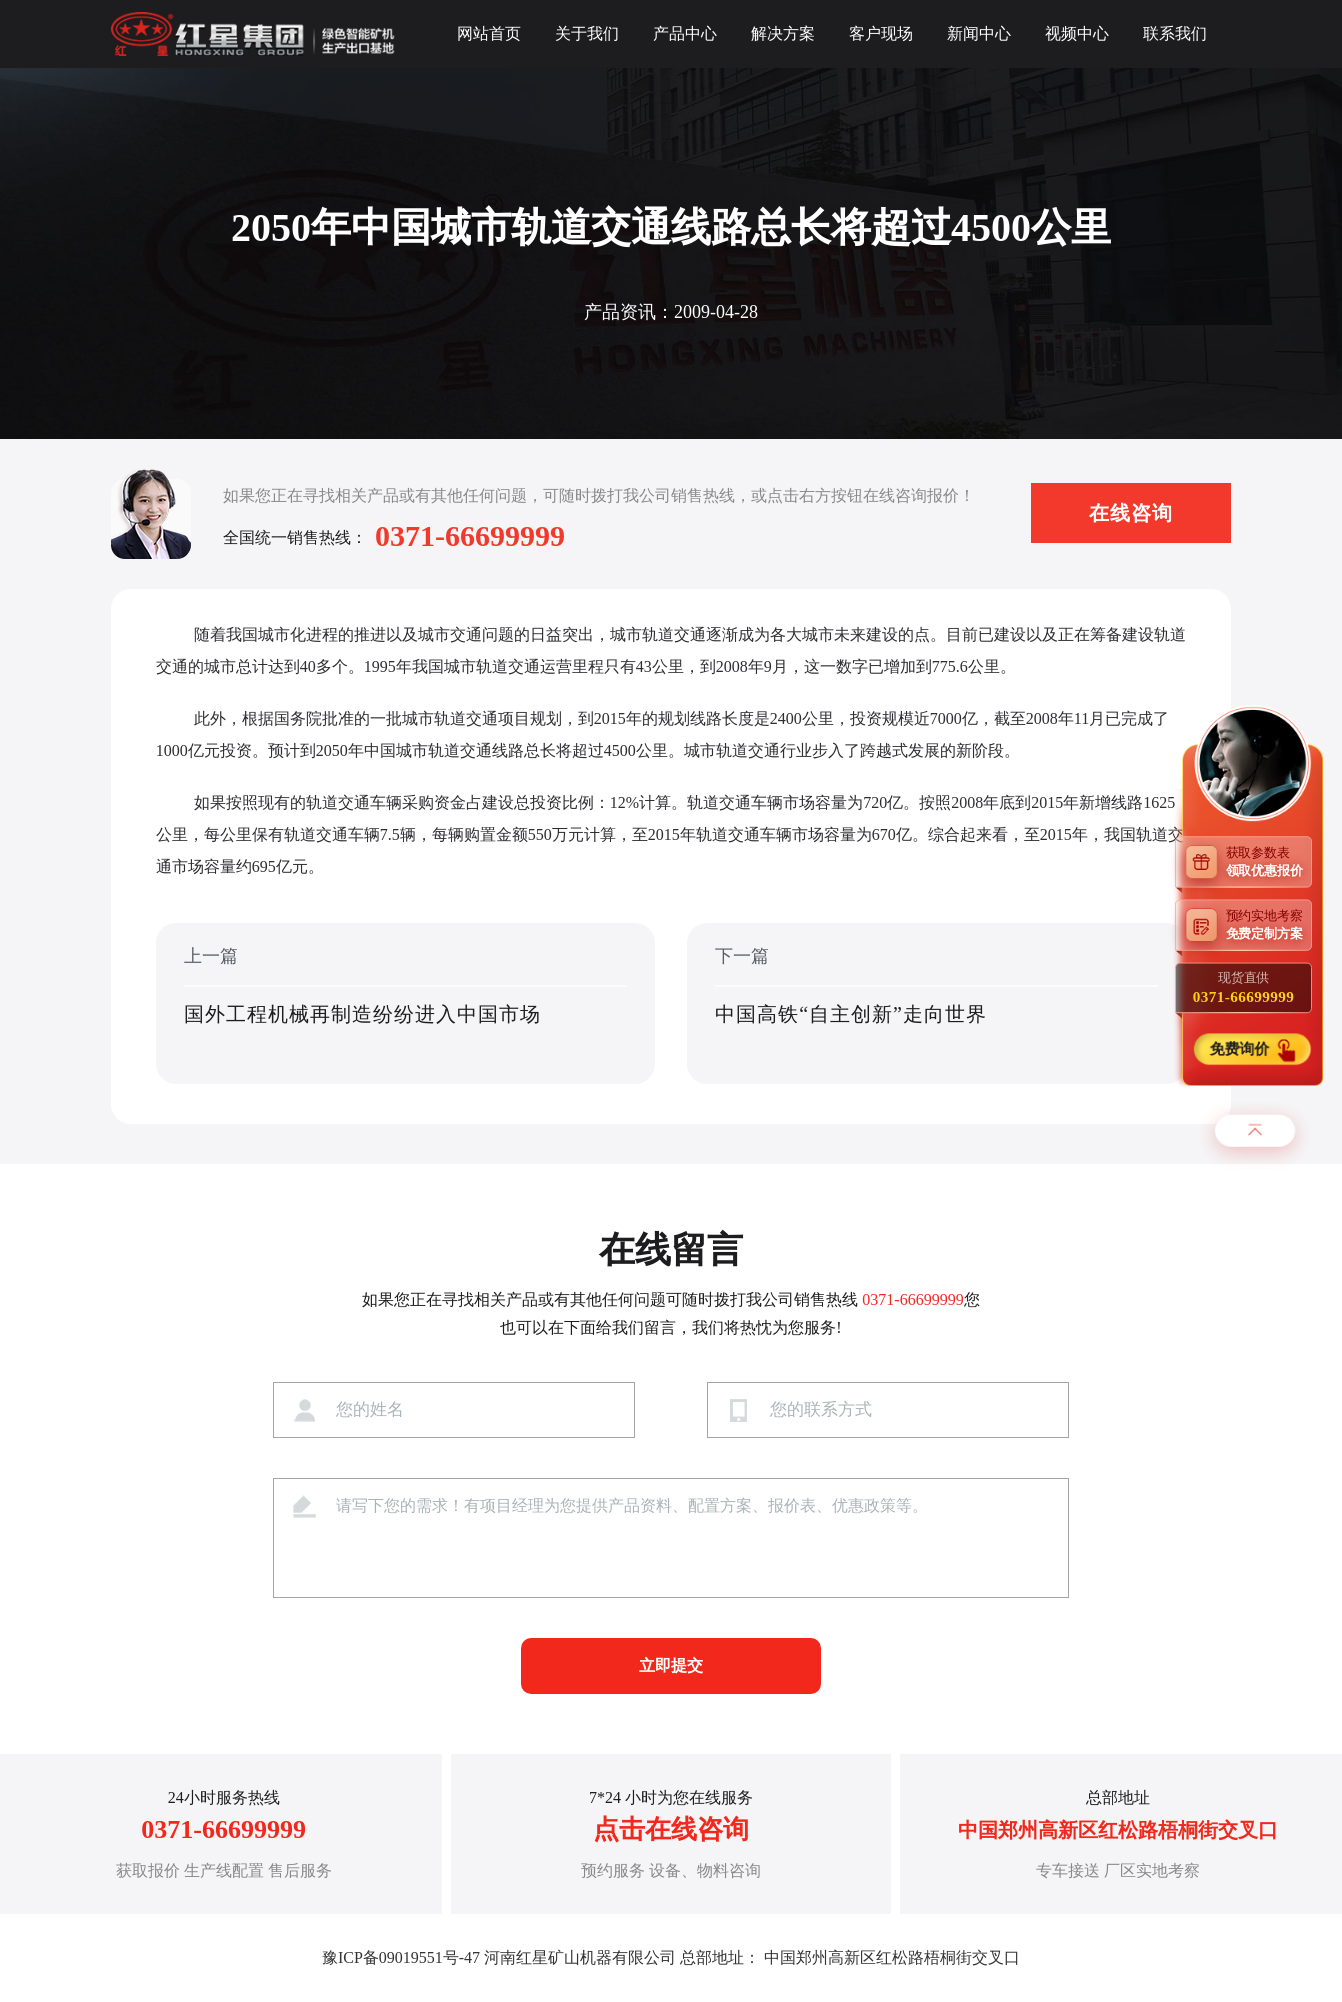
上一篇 (405, 1005)
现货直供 (1243, 988)
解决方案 (783, 33)
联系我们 (1175, 33)
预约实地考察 (1269, 924)
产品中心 (685, 33)
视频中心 (1077, 33)
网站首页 (489, 33)
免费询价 (1240, 1049)
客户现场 (881, 33)
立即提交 (671, 1665)
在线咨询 (1131, 513)
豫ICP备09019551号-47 (401, 1957)
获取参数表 (1269, 861)
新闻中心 (979, 33)
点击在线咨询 (671, 1829)
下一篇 (936, 1005)
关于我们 (587, 33)
